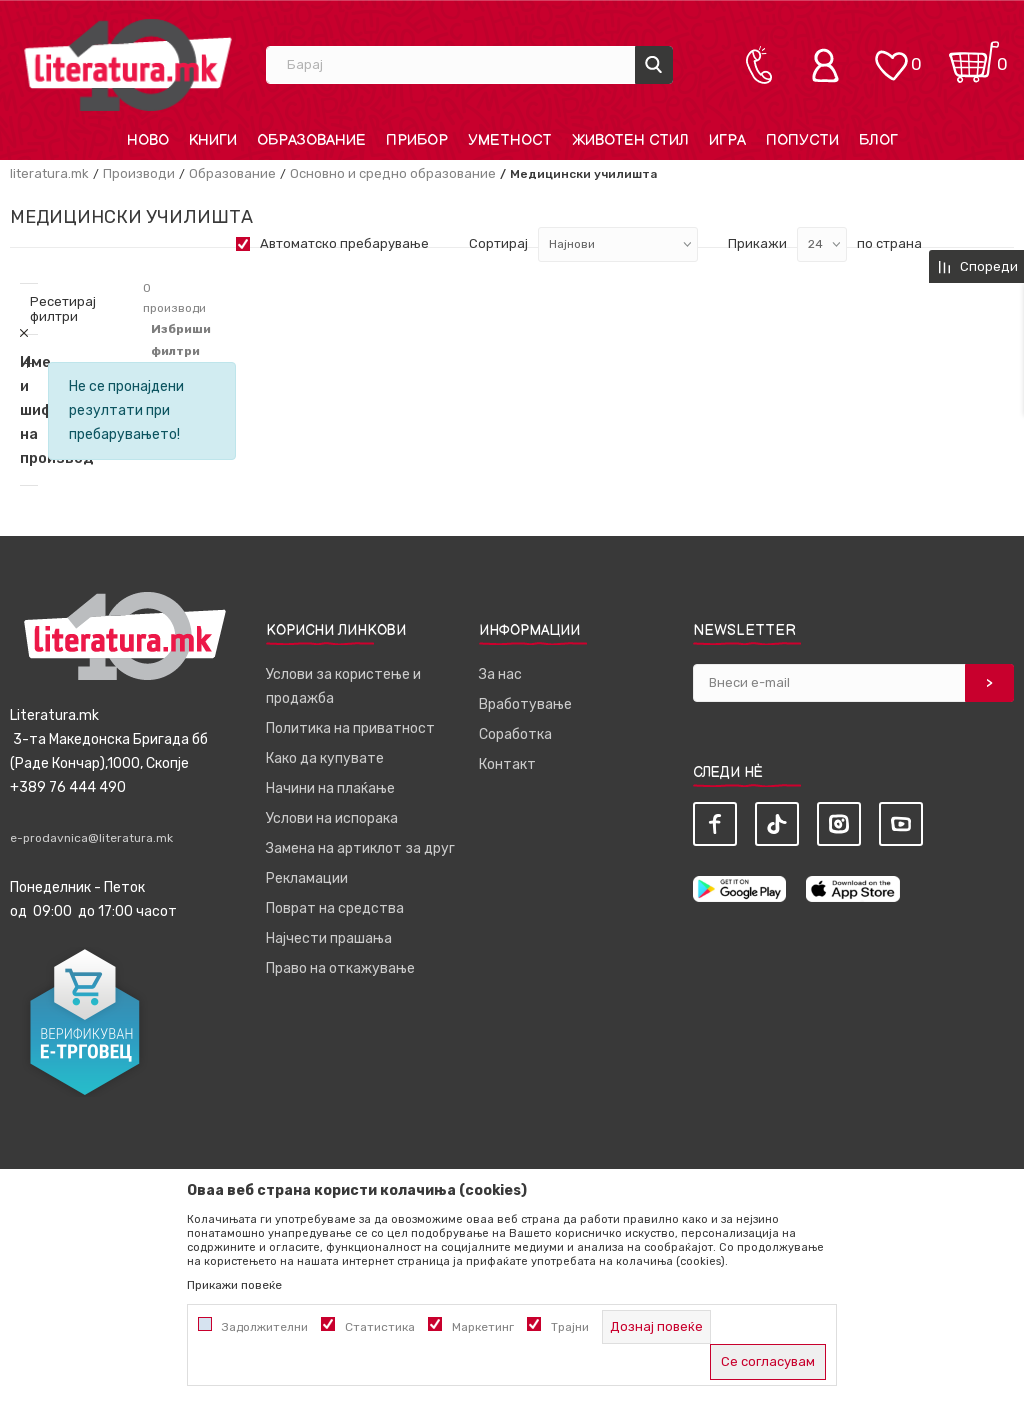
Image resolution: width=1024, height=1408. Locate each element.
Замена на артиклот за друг (360, 848)
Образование (232, 173)
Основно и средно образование (393, 173)
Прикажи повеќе (234, 1285)
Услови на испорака (332, 818)
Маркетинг (483, 1327)
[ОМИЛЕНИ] (891, 55)
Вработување (525, 704)
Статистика (380, 1327)
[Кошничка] (974, 55)
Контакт (507, 764)
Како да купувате (325, 758)
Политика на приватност (350, 728)
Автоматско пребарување (344, 243)
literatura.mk (49, 173)
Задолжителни (265, 1327)
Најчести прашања (329, 938)
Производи (139, 173)
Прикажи (757, 243)
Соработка (515, 734)
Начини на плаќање (330, 788)
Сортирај (498, 243)
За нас (500, 674)
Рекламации (307, 878)
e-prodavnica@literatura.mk (91, 838)
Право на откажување (340, 968)
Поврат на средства (335, 908)
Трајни (570, 1327)
